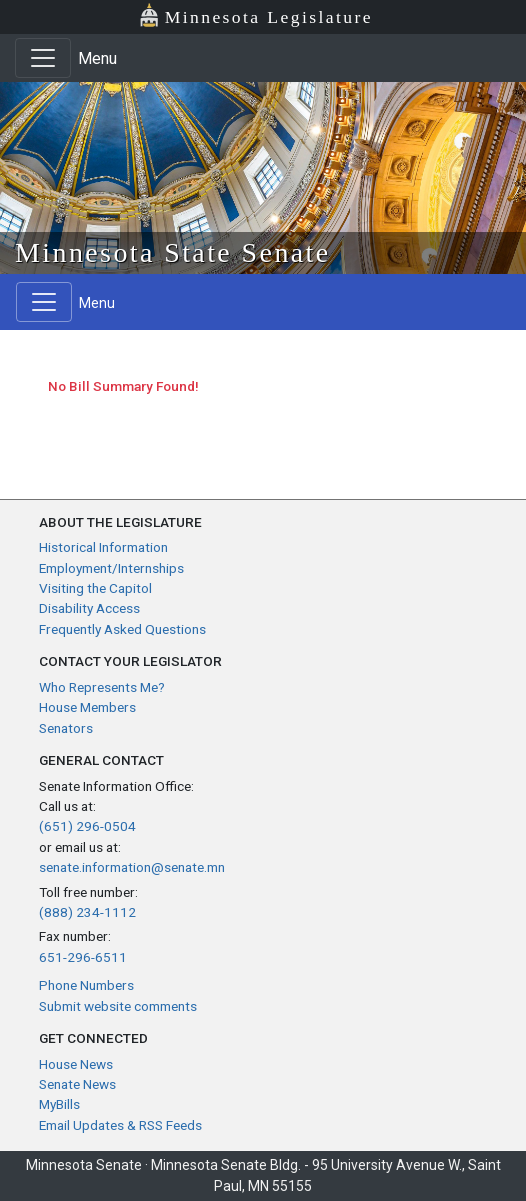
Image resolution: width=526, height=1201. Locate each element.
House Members (87, 707)
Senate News (77, 1084)
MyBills (59, 1104)
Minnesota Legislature (255, 15)
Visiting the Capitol (95, 588)
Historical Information (103, 547)
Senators (66, 728)
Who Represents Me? (102, 687)
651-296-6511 (83, 957)
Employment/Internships (111, 568)
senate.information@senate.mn (132, 867)
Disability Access (89, 608)
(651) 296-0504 (87, 826)
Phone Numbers (86, 985)
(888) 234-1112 (87, 912)
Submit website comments (118, 1006)
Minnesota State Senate (173, 252)
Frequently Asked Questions (122, 629)
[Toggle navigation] (43, 58)
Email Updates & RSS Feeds (120, 1125)
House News (76, 1064)
